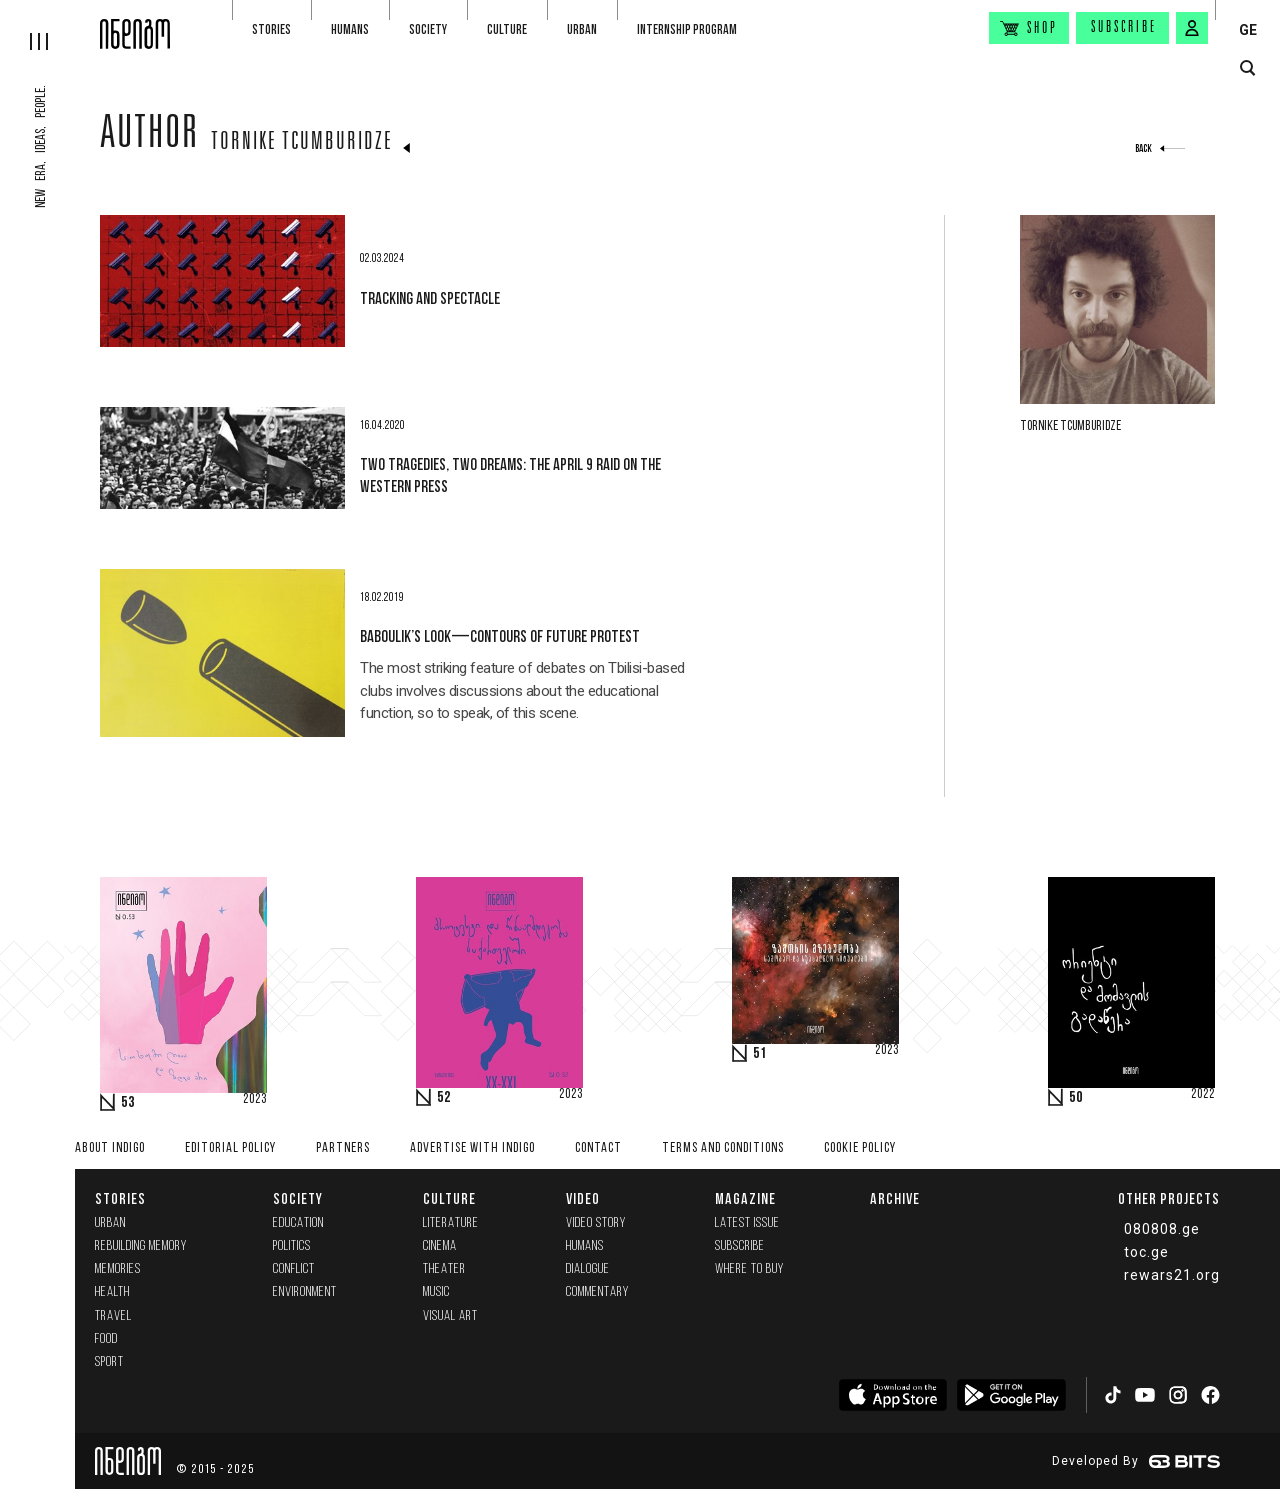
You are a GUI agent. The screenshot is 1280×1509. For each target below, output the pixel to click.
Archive (895, 1198)
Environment (305, 1292)
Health (112, 1292)
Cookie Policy (860, 1148)
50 (1076, 1098)
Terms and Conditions (723, 1148)
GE (1248, 30)
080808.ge (1162, 1229)
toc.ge (1146, 1252)
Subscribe (1124, 28)
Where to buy (749, 1269)
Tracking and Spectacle (430, 298)
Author (149, 137)
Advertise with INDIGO (472, 1148)
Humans (350, 29)
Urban (582, 29)
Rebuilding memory (141, 1246)
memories (118, 1269)
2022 (1203, 1095)
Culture (507, 29)
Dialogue (588, 1269)
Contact (598, 1148)
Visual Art (450, 1316)
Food (106, 1339)
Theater (444, 1269)
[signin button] (1192, 28)
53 (128, 1103)
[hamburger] (50, 25)
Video (583, 1198)
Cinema (440, 1246)
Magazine (745, 1198)
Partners (343, 1148)
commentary (597, 1292)
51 (760, 1054)
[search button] (1247, 68)
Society (428, 29)
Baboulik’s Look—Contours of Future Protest (500, 636)
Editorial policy (230, 1148)
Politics (292, 1246)
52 (444, 1098)
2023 (255, 1100)
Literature (451, 1223)
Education (298, 1223)
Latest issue (747, 1223)
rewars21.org (1172, 1275)
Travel (113, 1316)
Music (436, 1292)
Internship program (687, 29)
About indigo (110, 1148)
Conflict (294, 1269)
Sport (109, 1362)
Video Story (596, 1223)
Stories (271, 29)
